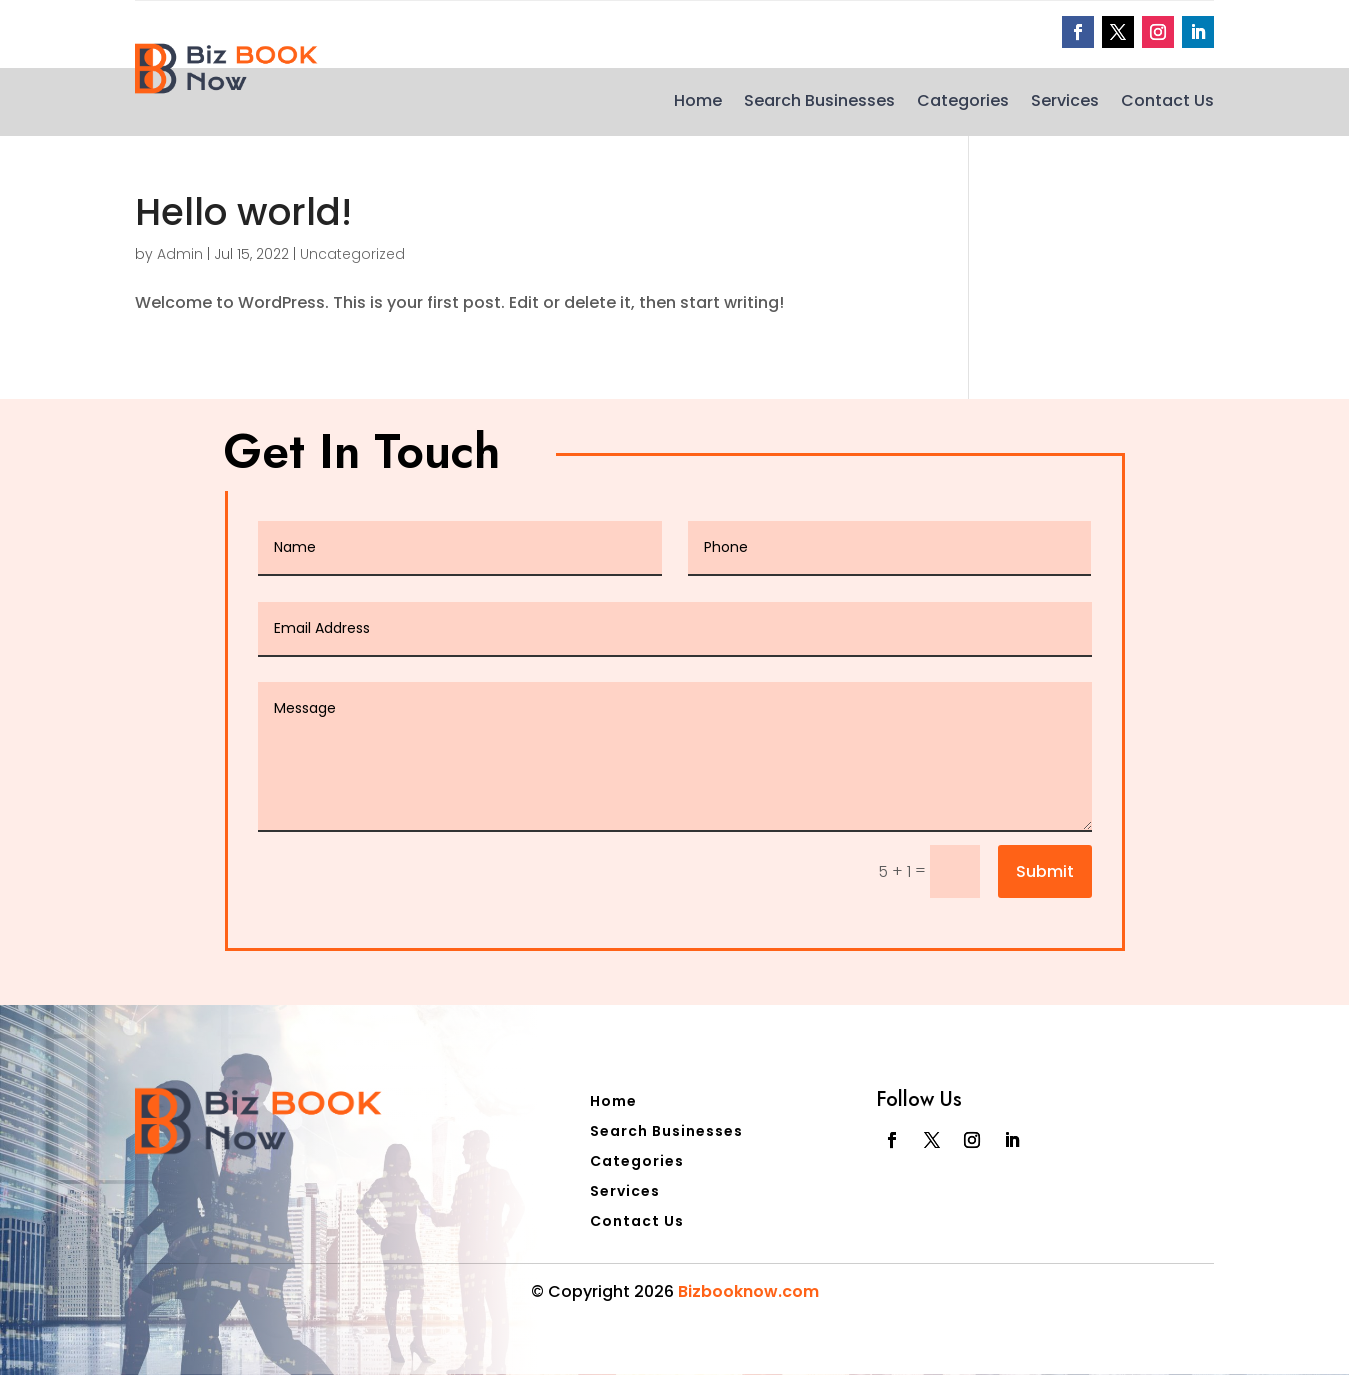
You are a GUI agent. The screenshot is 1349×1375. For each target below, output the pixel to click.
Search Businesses (819, 103)
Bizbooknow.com (748, 1291)
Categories (963, 103)
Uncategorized (352, 254)
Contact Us (1167, 103)
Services (1065, 103)
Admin (180, 254)
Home (698, 103)
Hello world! (243, 212)
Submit (1045, 871)
